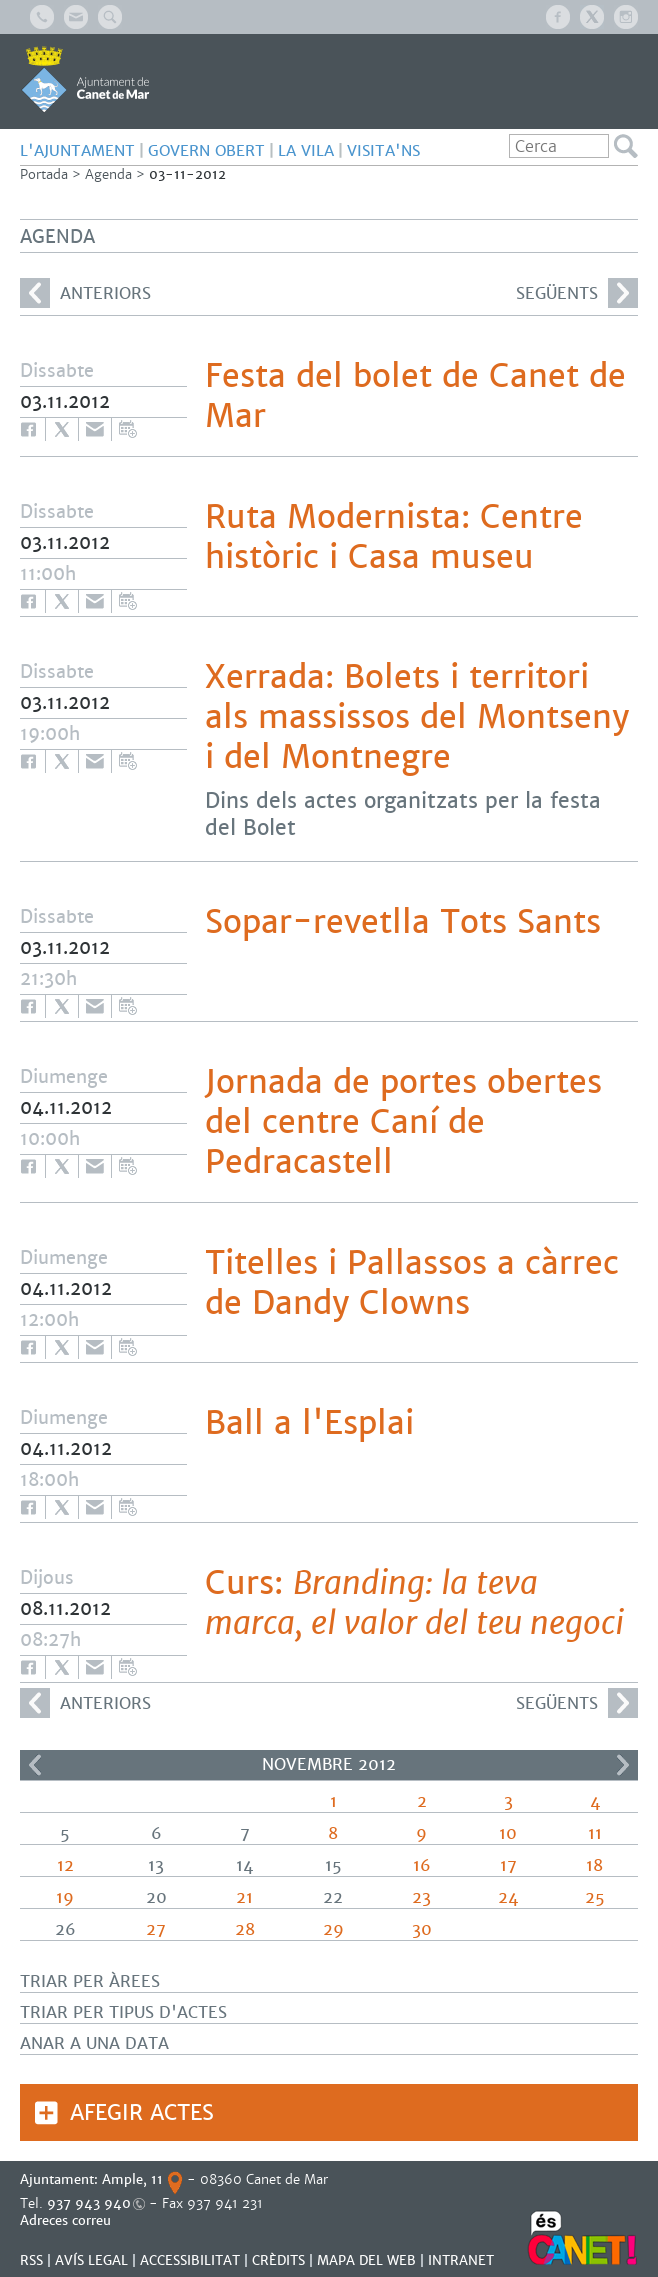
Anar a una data (94, 2043)
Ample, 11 (132, 2179)
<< (35, 1765)
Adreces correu (67, 2220)
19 (65, 1897)
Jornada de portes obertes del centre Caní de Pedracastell (403, 1122)
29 (333, 1929)
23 (421, 1897)
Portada (44, 174)
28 (245, 1929)
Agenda (108, 174)
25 (595, 1897)
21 (244, 1897)
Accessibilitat (190, 2260)
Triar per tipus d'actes (123, 2012)
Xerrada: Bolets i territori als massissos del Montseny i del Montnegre (417, 717)
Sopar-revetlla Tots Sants (403, 922)
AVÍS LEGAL (91, 2260)
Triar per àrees (90, 1981)
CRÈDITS (278, 2260)
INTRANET (461, 2260)
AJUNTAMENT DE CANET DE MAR (85, 79)
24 (508, 1897)
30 (422, 1929)
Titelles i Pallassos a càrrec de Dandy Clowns (412, 1283)
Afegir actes (142, 2112)
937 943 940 (89, 2203)
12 (65, 1865)
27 (156, 1929)
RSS (31, 2260)
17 (508, 1865)
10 (508, 1833)
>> (623, 1765)
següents (577, 293)
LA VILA (306, 150)
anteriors (85, 293)
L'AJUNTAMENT (77, 150)
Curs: (414, 1603)
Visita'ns (383, 150)
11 (595, 1833)
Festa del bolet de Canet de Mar (415, 396)
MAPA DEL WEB (366, 2260)
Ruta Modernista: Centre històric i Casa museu (394, 537)
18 (594, 1865)
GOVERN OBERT (206, 150)
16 (422, 1865)
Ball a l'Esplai (309, 1423)
